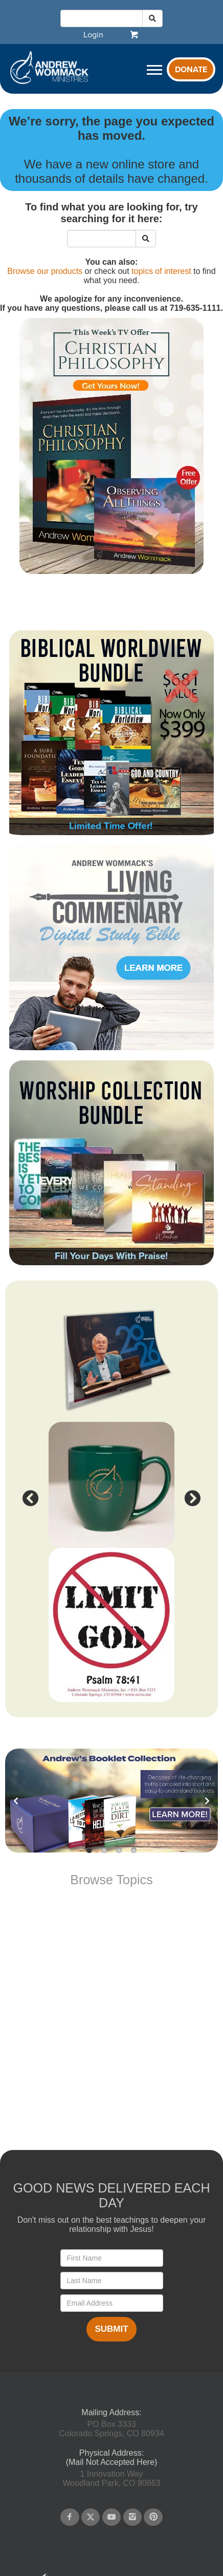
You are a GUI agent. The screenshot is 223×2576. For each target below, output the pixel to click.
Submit (111, 2329)
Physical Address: (111, 2453)
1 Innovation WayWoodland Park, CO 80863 (112, 2478)
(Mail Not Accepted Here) (112, 2462)
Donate (191, 70)
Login (93, 35)
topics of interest (161, 271)
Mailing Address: (111, 2412)
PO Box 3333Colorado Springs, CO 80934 (111, 2429)
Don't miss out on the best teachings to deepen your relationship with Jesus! (111, 2224)
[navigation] (93, 35)
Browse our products (44, 271)
